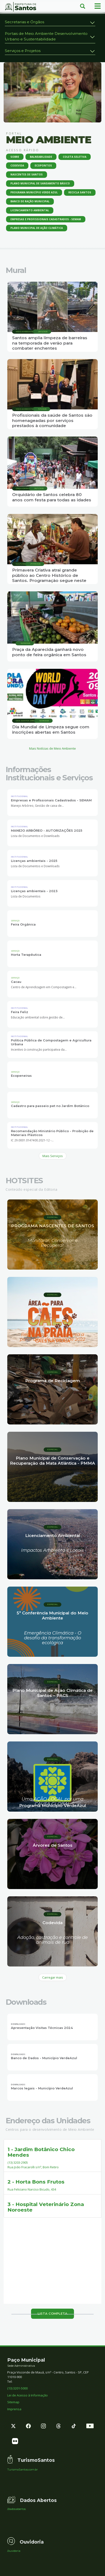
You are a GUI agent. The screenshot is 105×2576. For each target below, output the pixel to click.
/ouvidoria (13, 2551)
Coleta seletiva (74, 156)
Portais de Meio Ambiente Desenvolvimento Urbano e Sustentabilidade (46, 36)
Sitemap (13, 2402)
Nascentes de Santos (26, 174)
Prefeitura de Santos (26, 7)
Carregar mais (52, 1977)
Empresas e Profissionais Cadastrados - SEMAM (45, 219)
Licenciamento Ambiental (29, 210)
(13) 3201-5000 (17, 2388)
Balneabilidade (41, 156)
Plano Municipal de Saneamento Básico (40, 183)
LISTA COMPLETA (56, 2313)
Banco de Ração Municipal (29, 201)
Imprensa (14, 2409)
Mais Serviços (52, 1156)
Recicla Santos (79, 192)
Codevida (17, 165)
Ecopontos (43, 165)
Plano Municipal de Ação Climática (36, 228)
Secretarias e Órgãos (24, 22)
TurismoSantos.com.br (22, 2469)
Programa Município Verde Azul (34, 192)
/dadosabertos (16, 2509)
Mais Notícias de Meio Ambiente (52, 748)
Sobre (14, 156)
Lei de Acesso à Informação (27, 2395)
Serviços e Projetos (22, 50)
